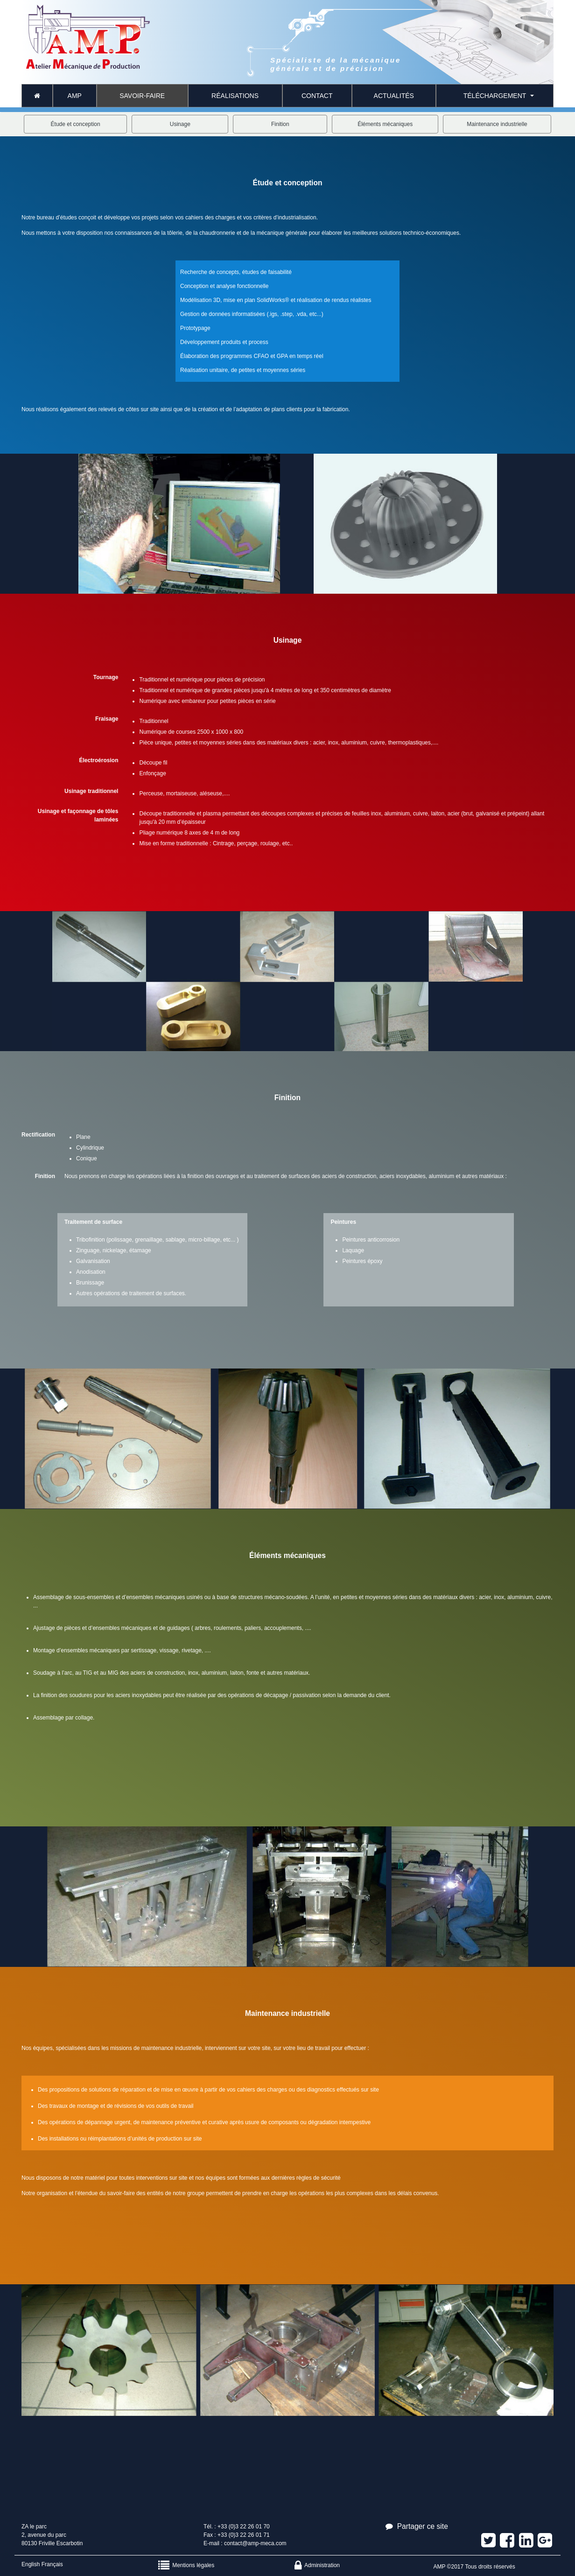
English (30, 2564)
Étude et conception (75, 124)
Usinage (180, 124)
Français (52, 2564)
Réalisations (235, 95)
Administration (317, 2565)
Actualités (394, 95)
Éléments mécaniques (385, 124)
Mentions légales (186, 2565)
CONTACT (317, 95)
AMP (75, 95)
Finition (280, 124)
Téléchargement (494, 95)
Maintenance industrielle (497, 124)
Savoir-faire (142, 95)
